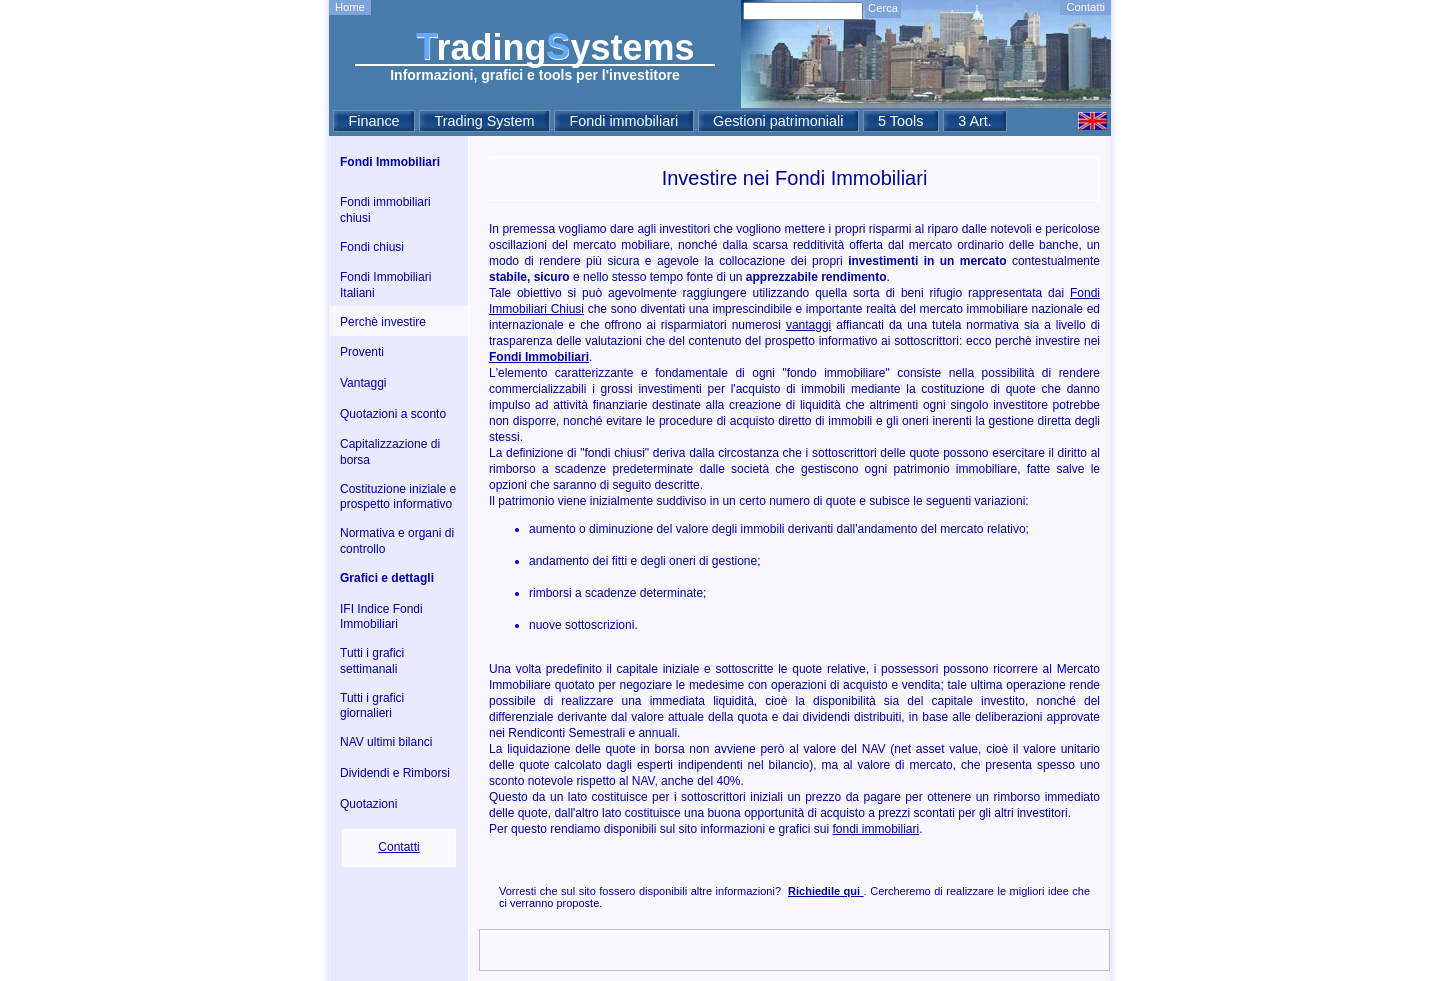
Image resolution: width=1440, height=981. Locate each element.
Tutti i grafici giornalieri (372, 706)
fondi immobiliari (876, 829)
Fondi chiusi (372, 247)
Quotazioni (368, 804)
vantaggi (808, 325)
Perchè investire (383, 322)
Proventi (362, 352)
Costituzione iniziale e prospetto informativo (398, 497)
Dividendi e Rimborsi (395, 773)
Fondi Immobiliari (390, 162)
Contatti (1085, 7)
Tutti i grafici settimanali (372, 661)
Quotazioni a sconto (393, 414)
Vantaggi (363, 383)
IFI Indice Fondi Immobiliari (381, 617)
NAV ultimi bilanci (386, 742)
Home (350, 7)
